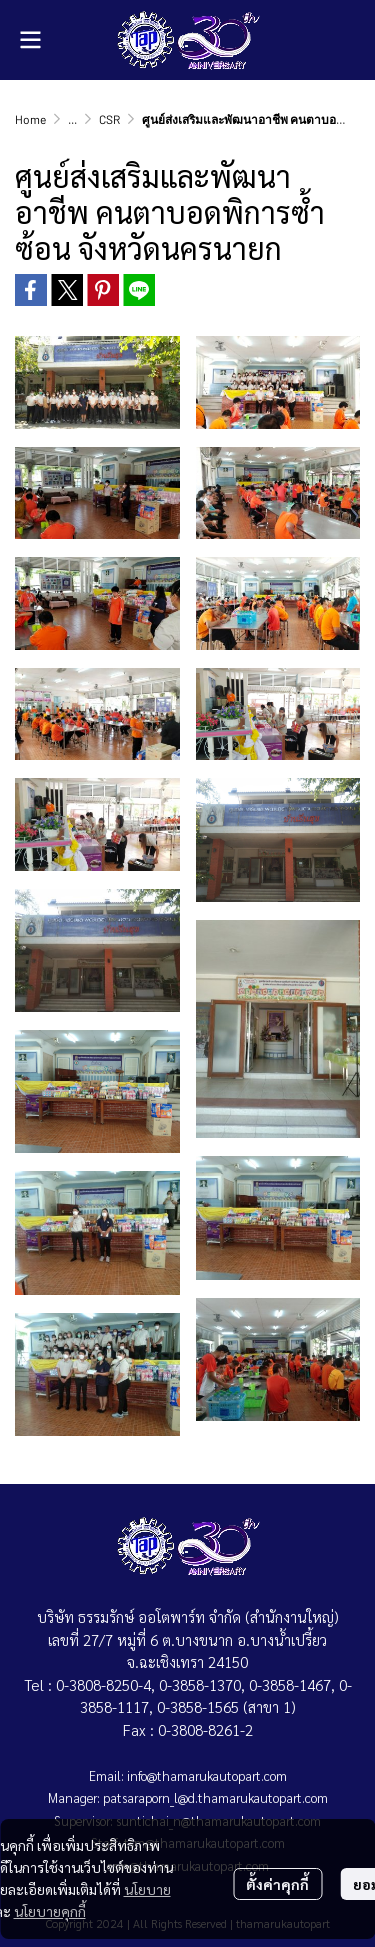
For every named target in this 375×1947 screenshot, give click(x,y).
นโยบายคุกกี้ (50, 1911)
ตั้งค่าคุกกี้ (277, 1884)
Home (30, 119)
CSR (109, 119)
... (72, 119)
